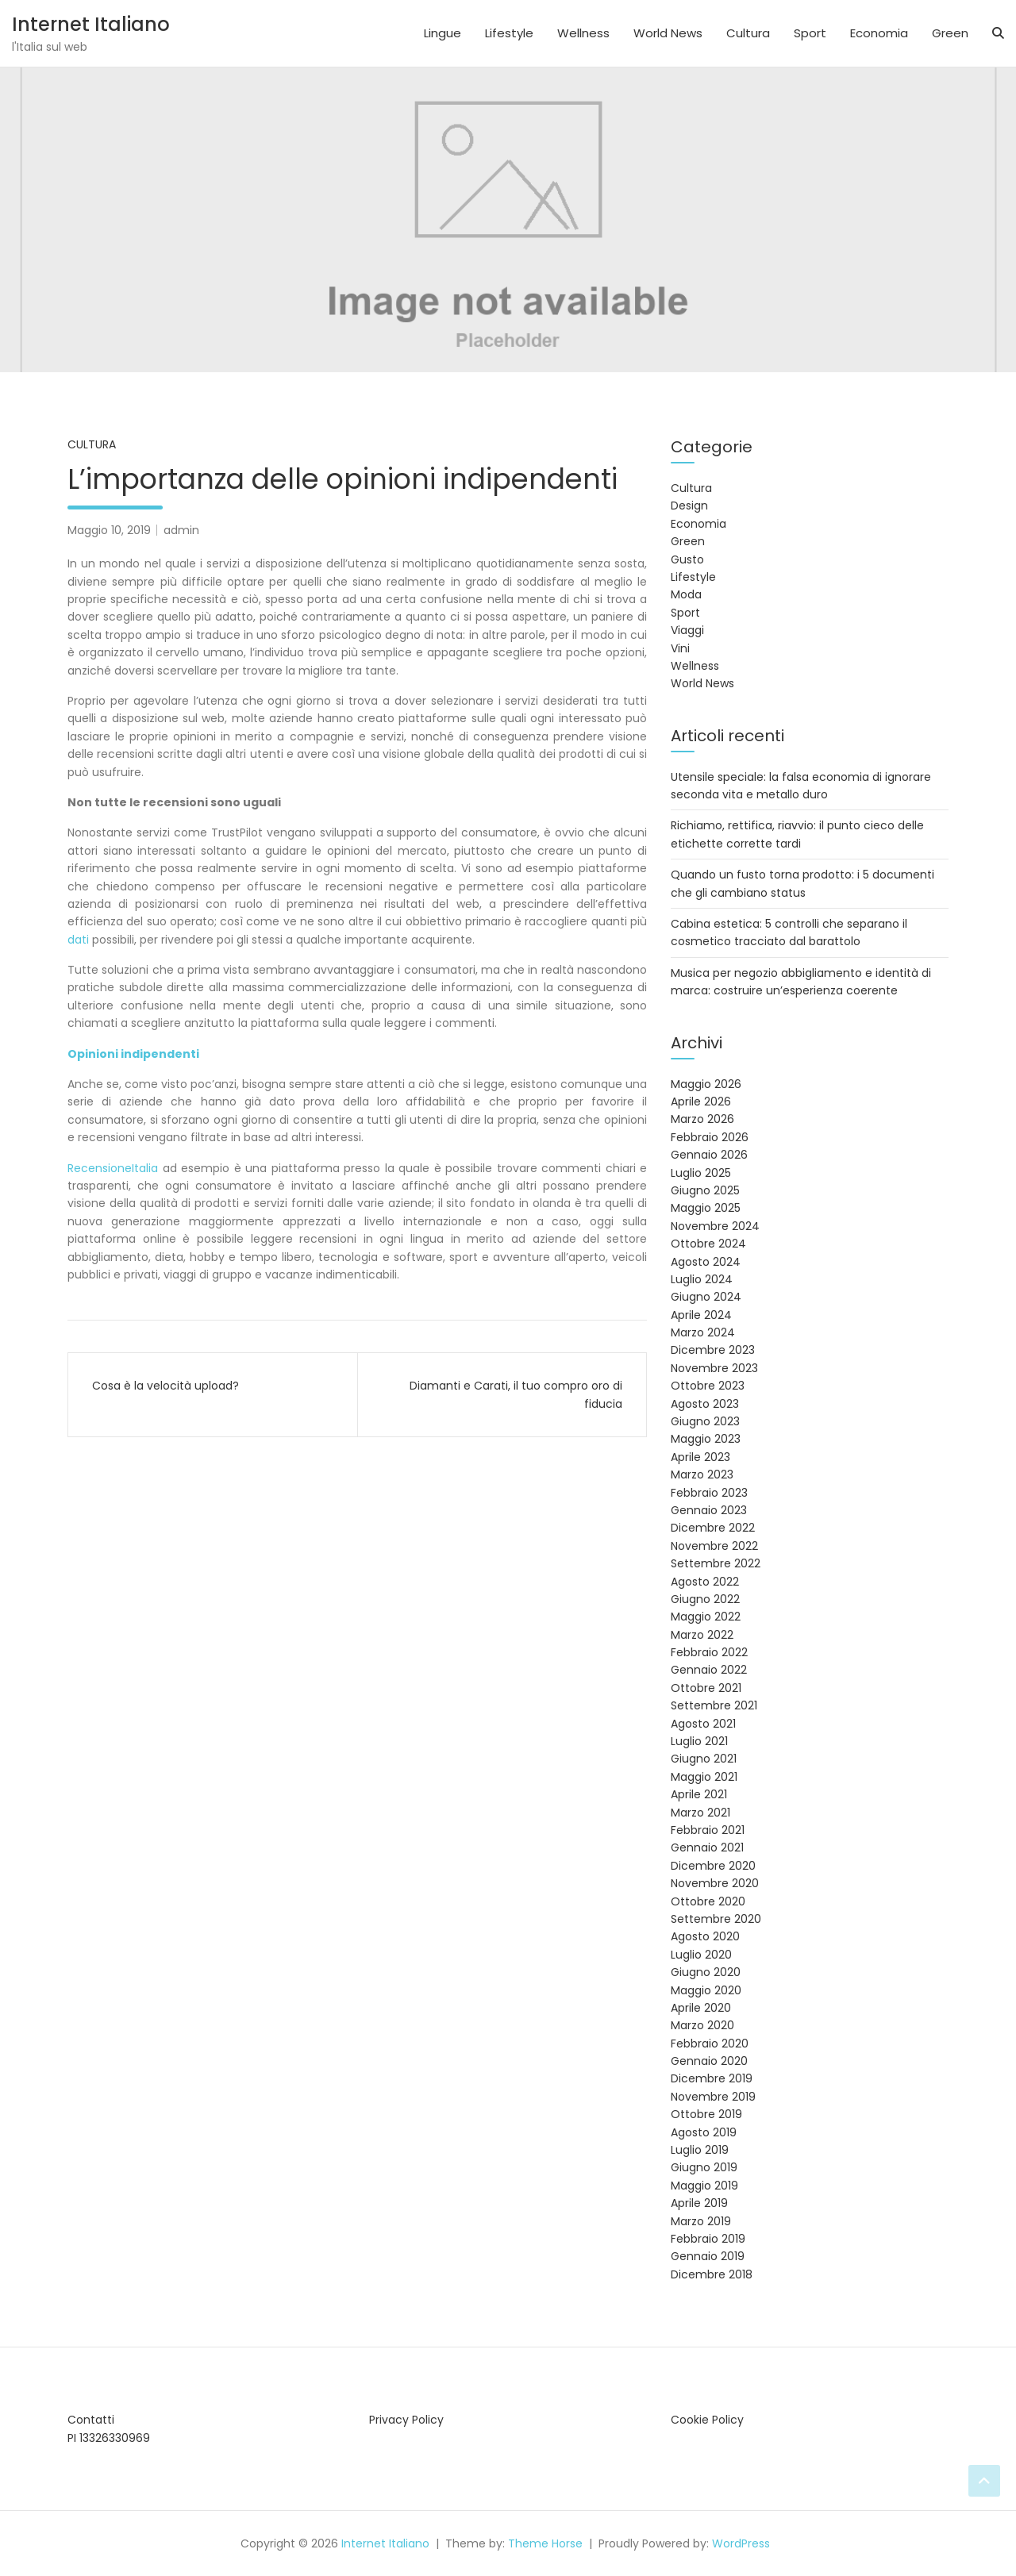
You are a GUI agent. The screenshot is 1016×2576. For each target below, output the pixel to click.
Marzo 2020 (702, 2025)
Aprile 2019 (699, 2203)
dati (78, 940)
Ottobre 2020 (708, 1901)
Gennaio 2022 (709, 1670)
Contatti (90, 2420)
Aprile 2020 (701, 2008)
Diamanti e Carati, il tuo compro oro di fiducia (516, 1394)
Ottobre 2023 (708, 1386)
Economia (879, 33)
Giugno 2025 (705, 1190)
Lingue (442, 33)
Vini (680, 648)
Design (689, 505)
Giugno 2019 (704, 2167)
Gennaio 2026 (709, 1155)
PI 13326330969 (108, 2438)
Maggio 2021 (704, 1777)
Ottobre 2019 (706, 2114)
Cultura (748, 33)
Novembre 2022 (714, 1546)
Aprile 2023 (700, 1457)
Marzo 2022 (702, 1635)
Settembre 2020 (716, 1919)
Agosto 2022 (705, 1582)
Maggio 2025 (706, 1208)
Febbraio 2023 (709, 1493)
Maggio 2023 (706, 1439)
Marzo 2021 (700, 1813)
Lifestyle (509, 33)
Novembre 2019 (713, 2097)
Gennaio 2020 (709, 2061)
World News (667, 33)
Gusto (687, 559)
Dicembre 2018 (711, 2274)
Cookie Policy (707, 2420)
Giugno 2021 (704, 1759)
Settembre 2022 (715, 1563)
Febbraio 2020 (710, 2043)
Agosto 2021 (703, 1724)
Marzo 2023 (702, 1474)
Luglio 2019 (700, 2150)
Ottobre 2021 (706, 1688)
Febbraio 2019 (708, 2239)
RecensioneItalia (112, 1168)
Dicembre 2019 (711, 2078)
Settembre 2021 (714, 1705)
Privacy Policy (406, 2420)
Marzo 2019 (701, 2221)
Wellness (583, 33)
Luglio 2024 (702, 1279)
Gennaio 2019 (708, 2256)
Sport (810, 33)
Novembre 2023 (714, 1368)
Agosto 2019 (704, 2132)
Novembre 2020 (715, 1883)
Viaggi (687, 630)
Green (950, 33)
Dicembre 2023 (713, 1350)
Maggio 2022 (706, 1616)
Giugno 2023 (705, 1421)
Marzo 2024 (703, 1332)
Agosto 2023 (705, 1404)
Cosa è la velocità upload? (165, 1386)
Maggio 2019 (704, 2185)
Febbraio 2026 (710, 1137)
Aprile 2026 (701, 1101)
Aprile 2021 (699, 1794)
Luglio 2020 (701, 1955)
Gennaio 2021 (707, 1847)
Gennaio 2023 (709, 1510)
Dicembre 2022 (713, 1528)
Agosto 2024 (706, 1262)
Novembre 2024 (715, 1226)
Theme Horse (545, 2543)
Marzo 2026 (702, 1119)
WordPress (741, 2543)
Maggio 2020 (706, 1990)
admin (181, 530)
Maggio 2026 (706, 1084)
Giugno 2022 (705, 1599)
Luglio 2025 (701, 1173)
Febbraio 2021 (708, 1830)
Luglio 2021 (699, 1741)
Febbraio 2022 (709, 1652)
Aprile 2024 (701, 1315)
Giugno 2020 (706, 1972)
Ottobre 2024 (708, 1243)
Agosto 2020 (705, 1936)
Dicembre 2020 (713, 1866)
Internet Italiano (91, 24)
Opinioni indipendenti (133, 1054)
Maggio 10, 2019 (109, 530)
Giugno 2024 (706, 1297)
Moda (686, 594)
